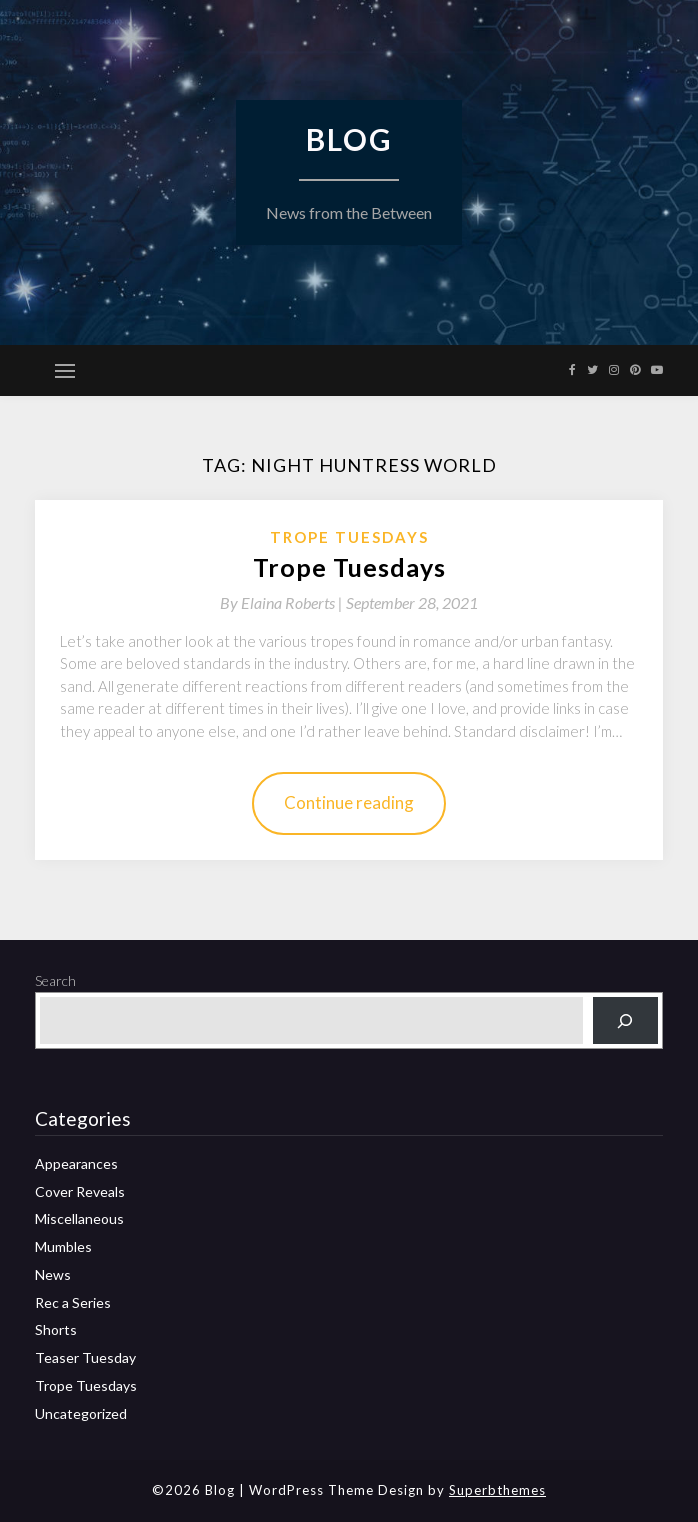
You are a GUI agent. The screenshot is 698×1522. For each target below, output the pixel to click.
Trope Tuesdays (349, 537)
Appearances (76, 1163)
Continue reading (349, 802)
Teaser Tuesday (85, 1357)
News (53, 1274)
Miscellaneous (79, 1218)
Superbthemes (497, 1490)
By (283, 602)
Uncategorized (81, 1413)
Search (55, 980)
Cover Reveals (80, 1191)
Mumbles (63, 1246)
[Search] (625, 1020)
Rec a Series (73, 1302)
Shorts (56, 1329)
